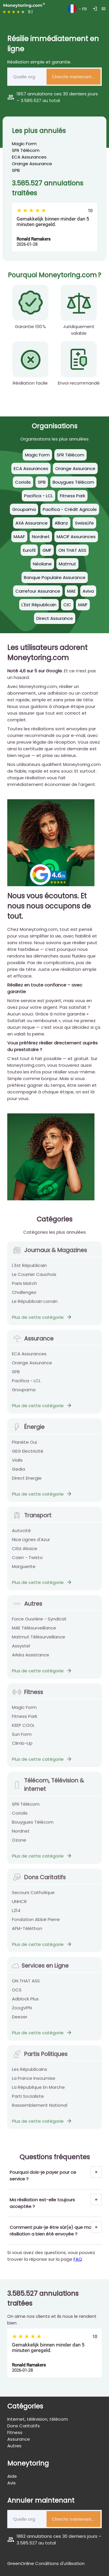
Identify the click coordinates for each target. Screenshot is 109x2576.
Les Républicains (29, 2072)
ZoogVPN (22, 2011)
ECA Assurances (29, 157)
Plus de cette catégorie (42, 1320)
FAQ (78, 2259)
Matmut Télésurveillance (38, 1640)
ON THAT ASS (26, 1984)
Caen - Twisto (27, 1561)
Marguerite (23, 1570)
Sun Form (22, 1737)
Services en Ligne (40, 1969)
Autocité (21, 1534)
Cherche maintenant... (73, 76)
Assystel (21, 1649)
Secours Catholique (33, 1896)
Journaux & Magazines (49, 1253)
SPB (16, 170)
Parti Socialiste (28, 2099)
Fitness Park (24, 1719)
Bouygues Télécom (32, 1825)
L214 (16, 1914)
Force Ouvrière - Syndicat (39, 1622)
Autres (27, 1607)
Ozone (19, 1843)
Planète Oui (24, 1445)
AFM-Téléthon (27, 1932)
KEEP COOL (23, 1728)
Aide (12, 2476)
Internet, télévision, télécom (37, 2419)
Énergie (28, 1430)
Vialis (17, 1463)
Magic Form (24, 144)
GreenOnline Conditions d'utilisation (46, 2563)
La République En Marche (38, 2090)
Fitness (27, 1695)
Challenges (24, 1295)
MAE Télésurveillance (34, 1631)
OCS (17, 1993)
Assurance (32, 1342)
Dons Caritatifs (38, 1881)
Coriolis (20, 1816)
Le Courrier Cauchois (34, 1278)
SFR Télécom (26, 150)
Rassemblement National (39, 2108)
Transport (31, 1519)
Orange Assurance (32, 164)
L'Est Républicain (29, 1269)
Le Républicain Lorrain (35, 1304)
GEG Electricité (27, 1454)
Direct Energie (27, 1481)
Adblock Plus (25, 2002)
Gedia (18, 1472)
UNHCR (19, 1905)
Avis (11, 2483)
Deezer (19, 2020)
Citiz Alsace (24, 1552)
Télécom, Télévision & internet (48, 1788)
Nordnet (21, 1834)
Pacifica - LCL (26, 1384)
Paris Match (24, 1287)
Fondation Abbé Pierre (36, 1923)
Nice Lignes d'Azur (31, 1543)
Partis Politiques (39, 2057)
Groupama (23, 1393)
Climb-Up (22, 1746)
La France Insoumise (33, 2081)
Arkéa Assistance (30, 1658)
